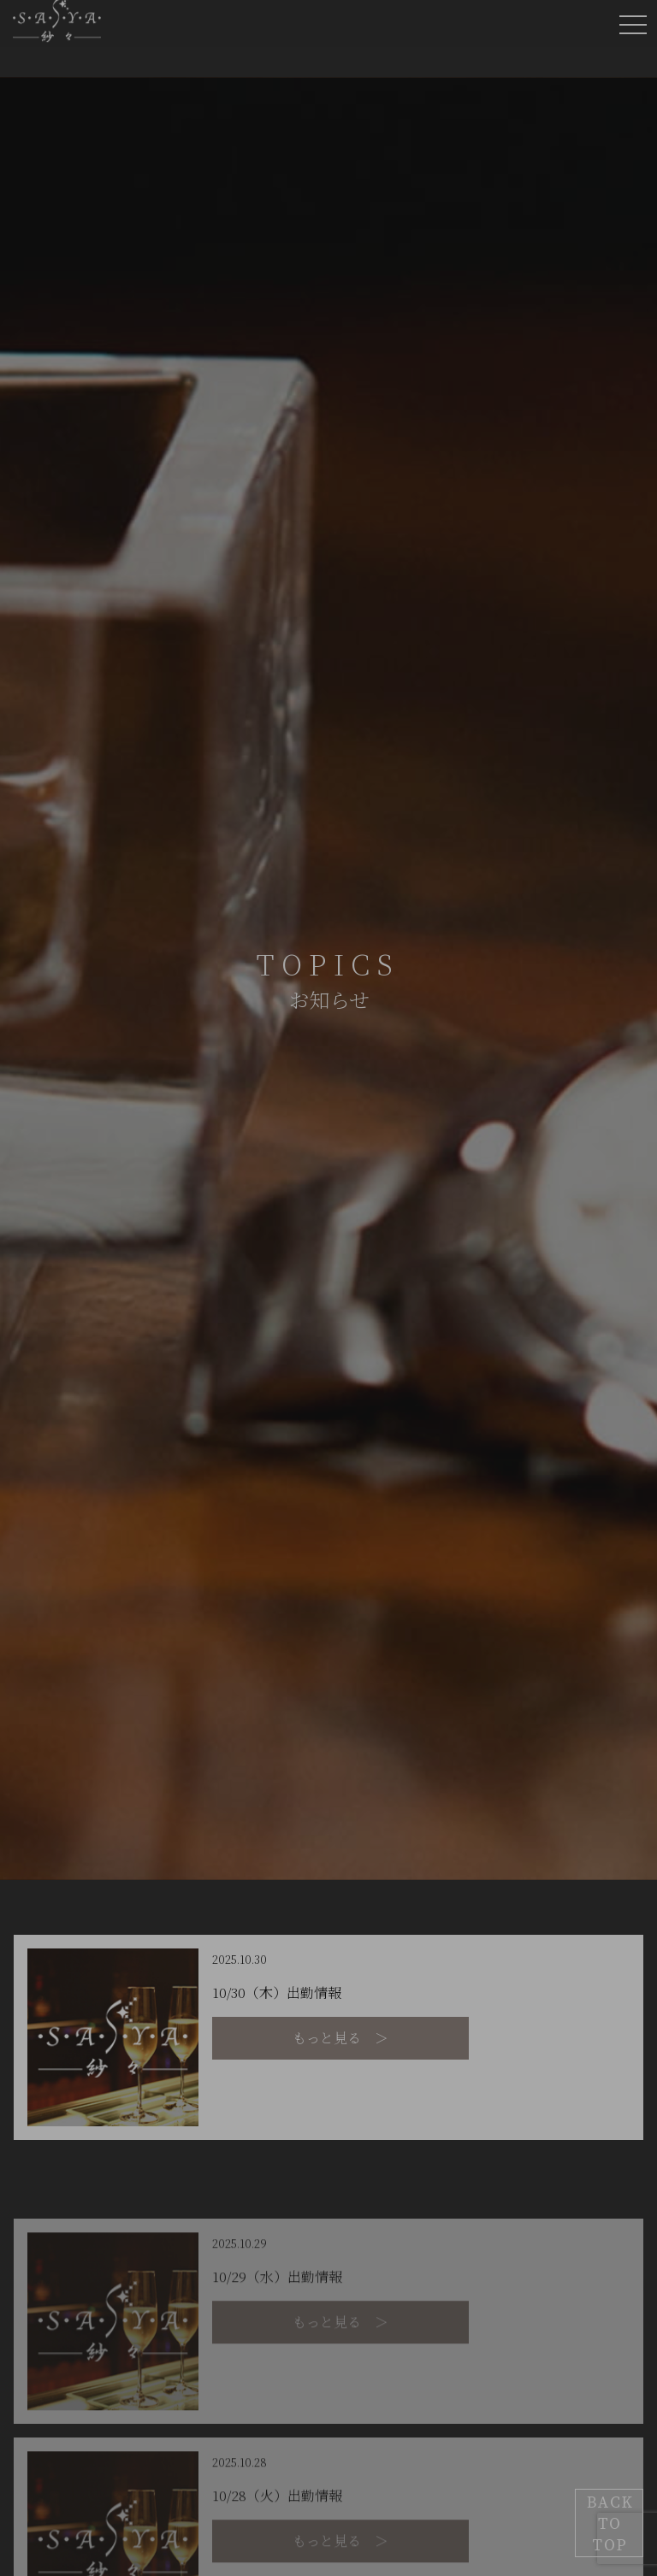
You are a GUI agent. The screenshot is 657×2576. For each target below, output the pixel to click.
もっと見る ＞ (340, 2038)
